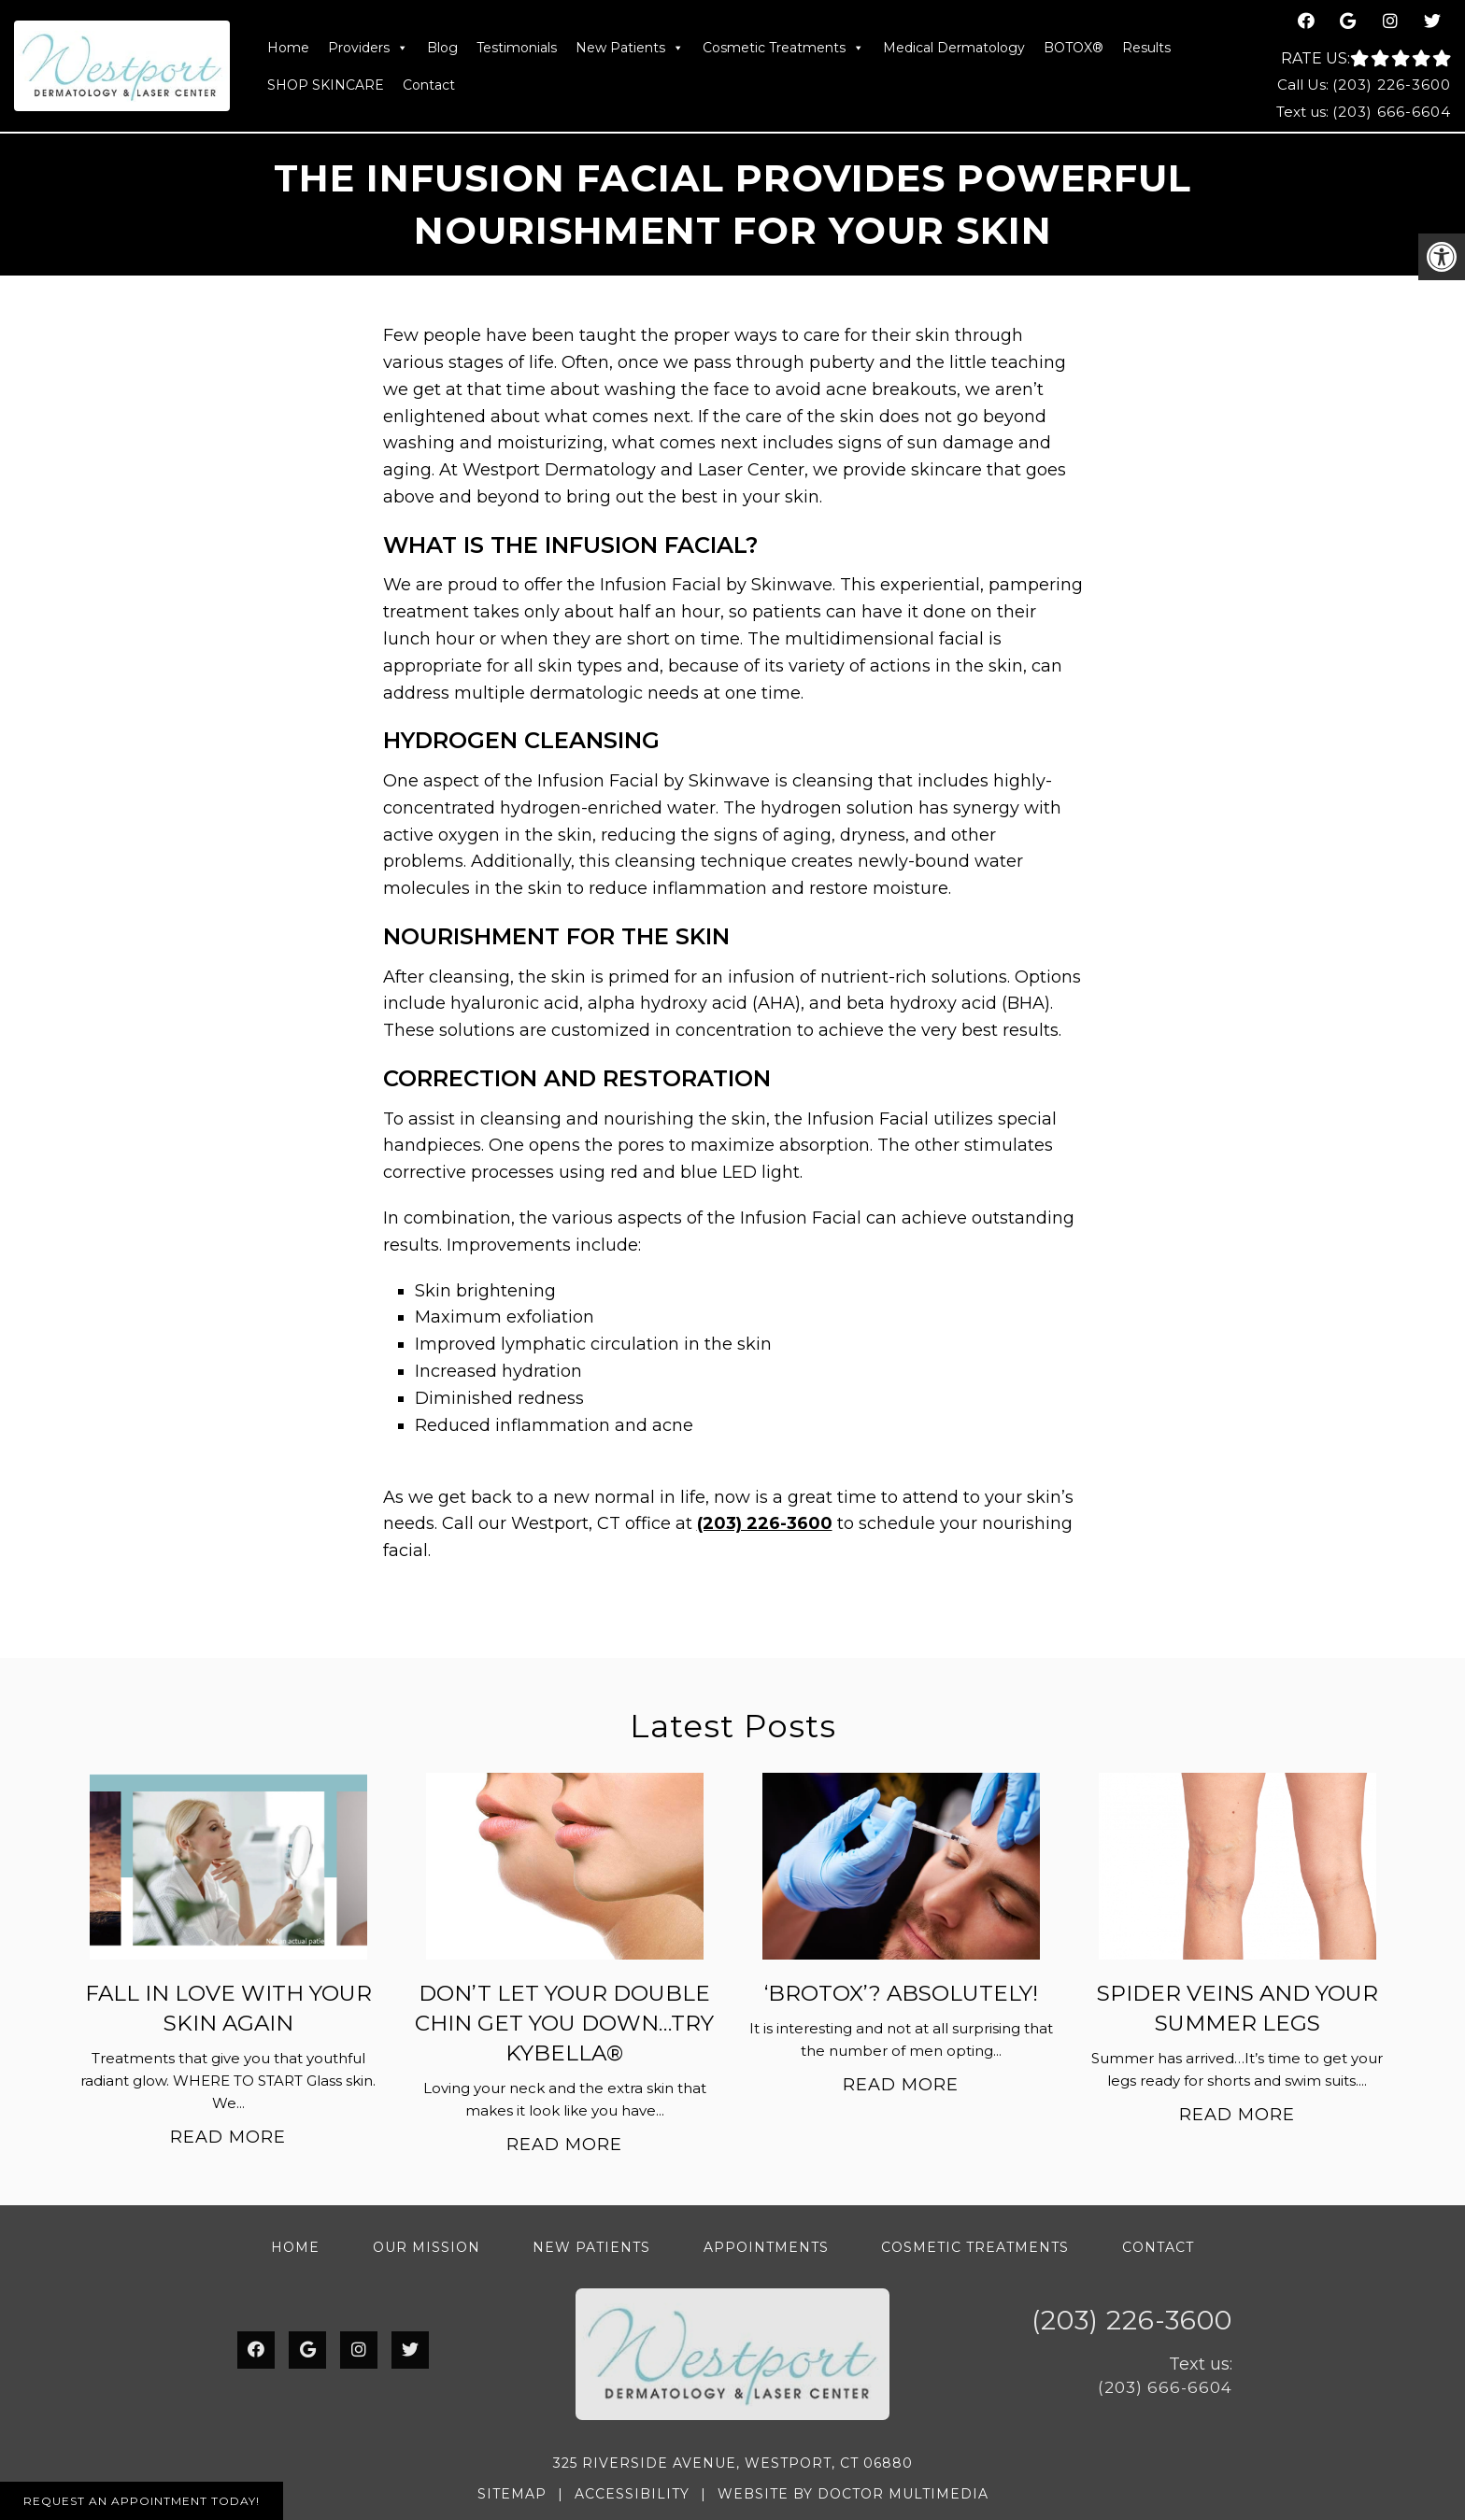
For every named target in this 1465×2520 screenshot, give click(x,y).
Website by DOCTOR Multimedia (853, 2493)
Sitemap (512, 2493)
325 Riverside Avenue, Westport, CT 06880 (733, 2463)
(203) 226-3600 (1391, 84)
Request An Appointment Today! (141, 2501)
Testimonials (516, 47)
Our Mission (426, 2247)
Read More (228, 2137)
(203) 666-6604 (1391, 111)
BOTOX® (1073, 47)
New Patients (630, 47)
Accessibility (632, 2493)
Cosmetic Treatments (783, 47)
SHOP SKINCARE (325, 85)
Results (1146, 47)
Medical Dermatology (954, 47)
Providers (368, 47)
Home (288, 47)
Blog (442, 47)
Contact (429, 85)
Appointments (766, 2247)
